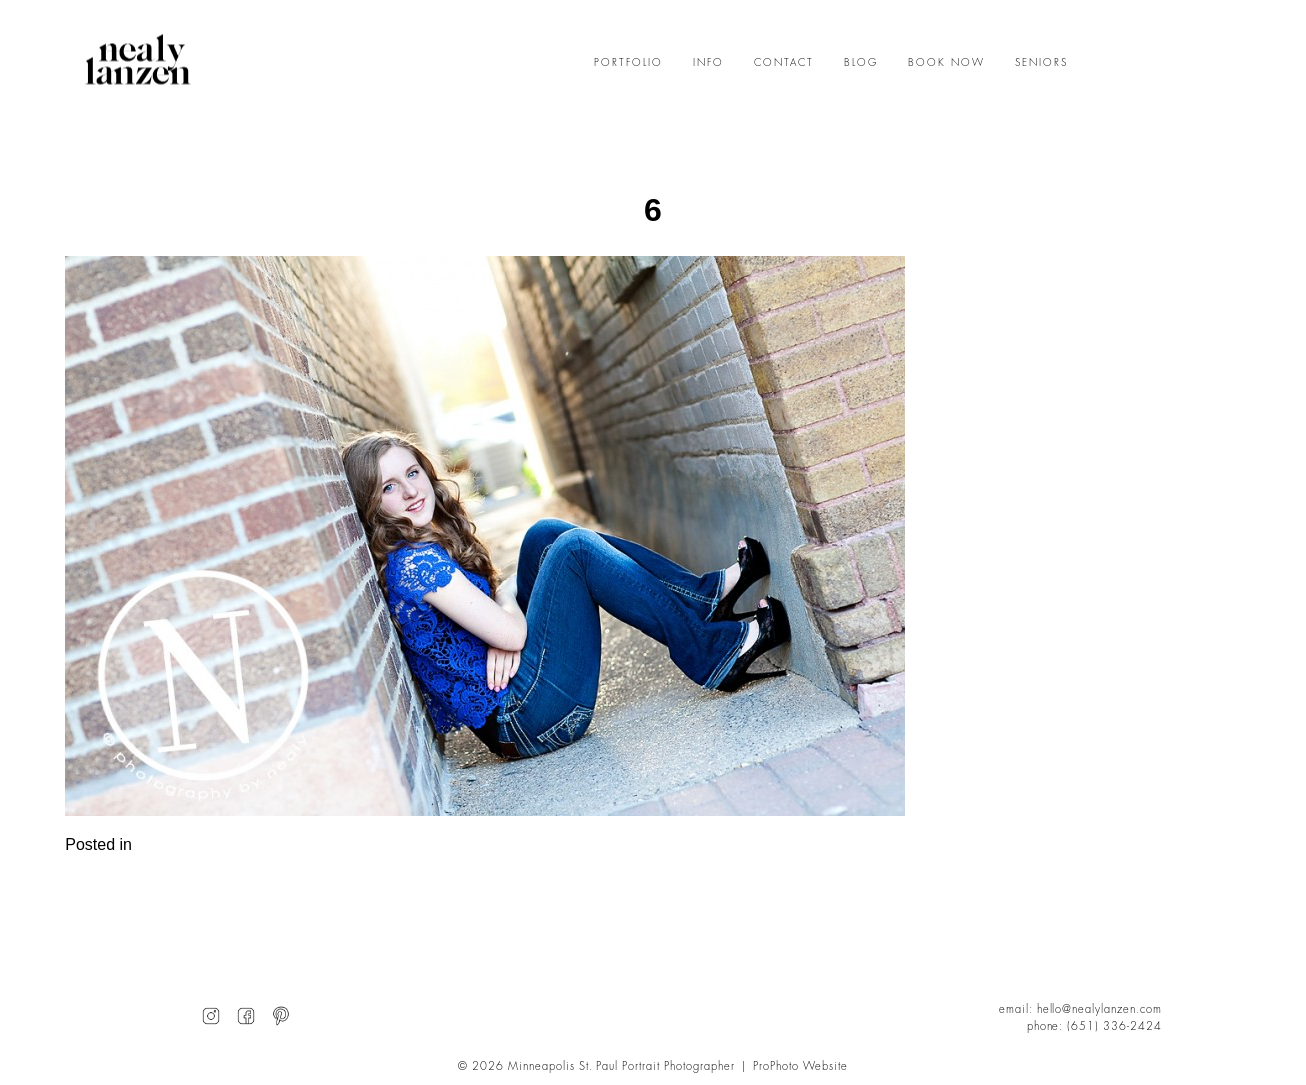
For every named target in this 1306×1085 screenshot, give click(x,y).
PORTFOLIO (628, 63)
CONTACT (784, 63)
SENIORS (1041, 63)
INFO (708, 63)
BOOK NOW (946, 63)
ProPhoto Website (800, 1066)
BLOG (861, 63)
